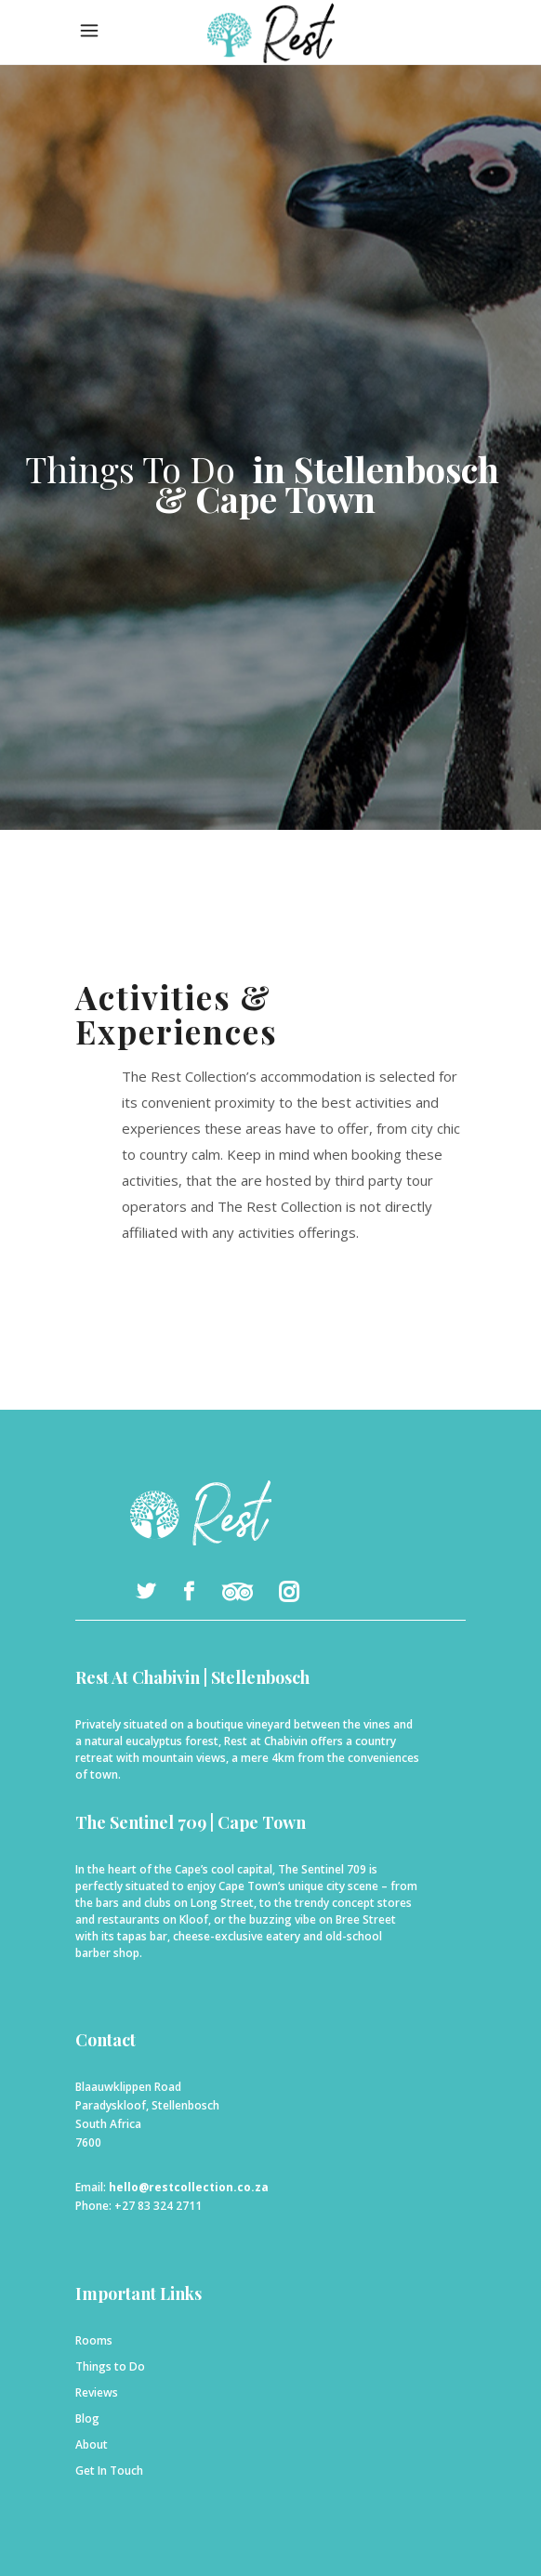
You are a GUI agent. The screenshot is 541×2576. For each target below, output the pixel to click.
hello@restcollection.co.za (189, 2187)
